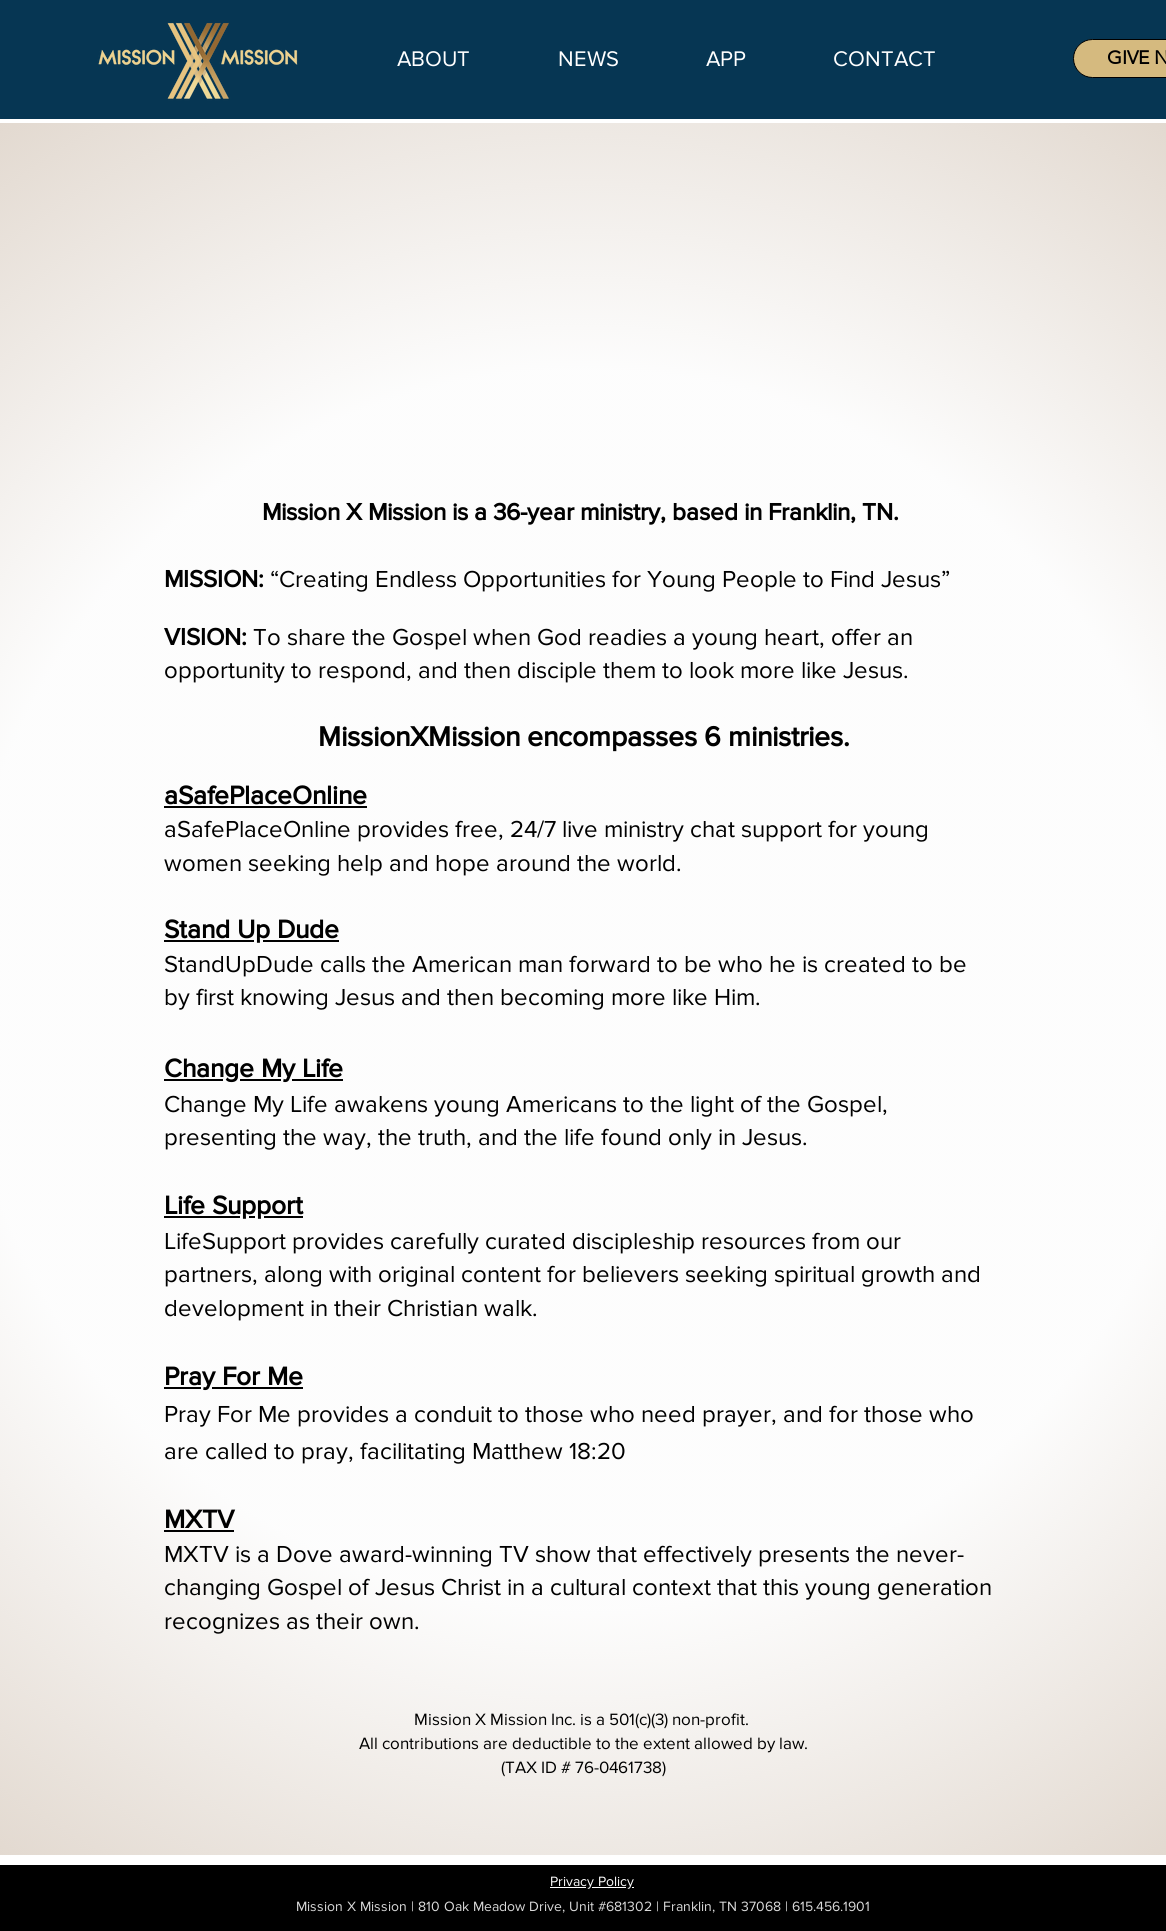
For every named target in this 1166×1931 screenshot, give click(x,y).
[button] (588, 59)
